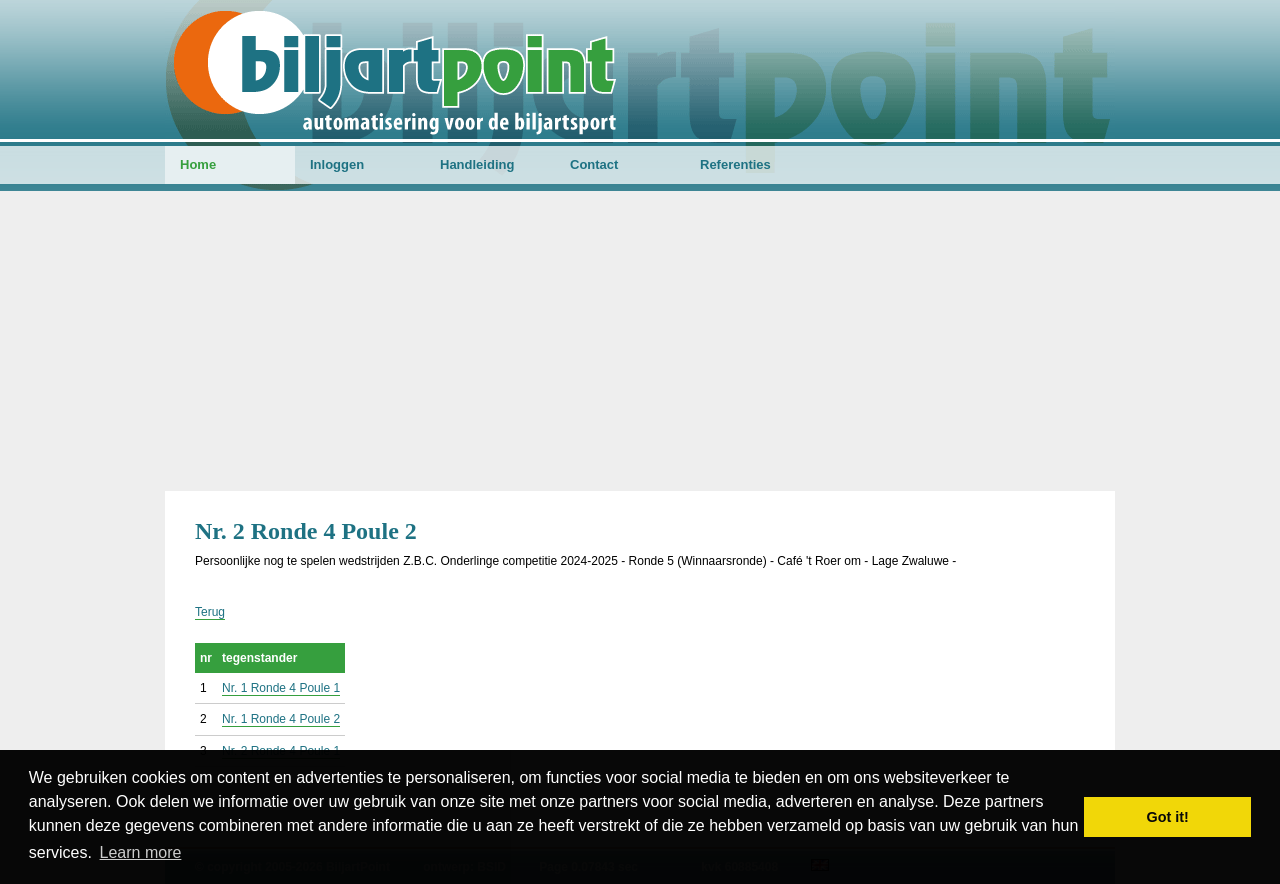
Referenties (735, 164)
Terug (210, 612)
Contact (594, 164)
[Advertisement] (640, 341)
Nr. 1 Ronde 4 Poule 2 (281, 719)
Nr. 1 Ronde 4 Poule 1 (281, 688)
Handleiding (477, 164)
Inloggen (337, 164)
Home (198, 164)
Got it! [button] (1168, 817)
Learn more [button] (141, 852)
